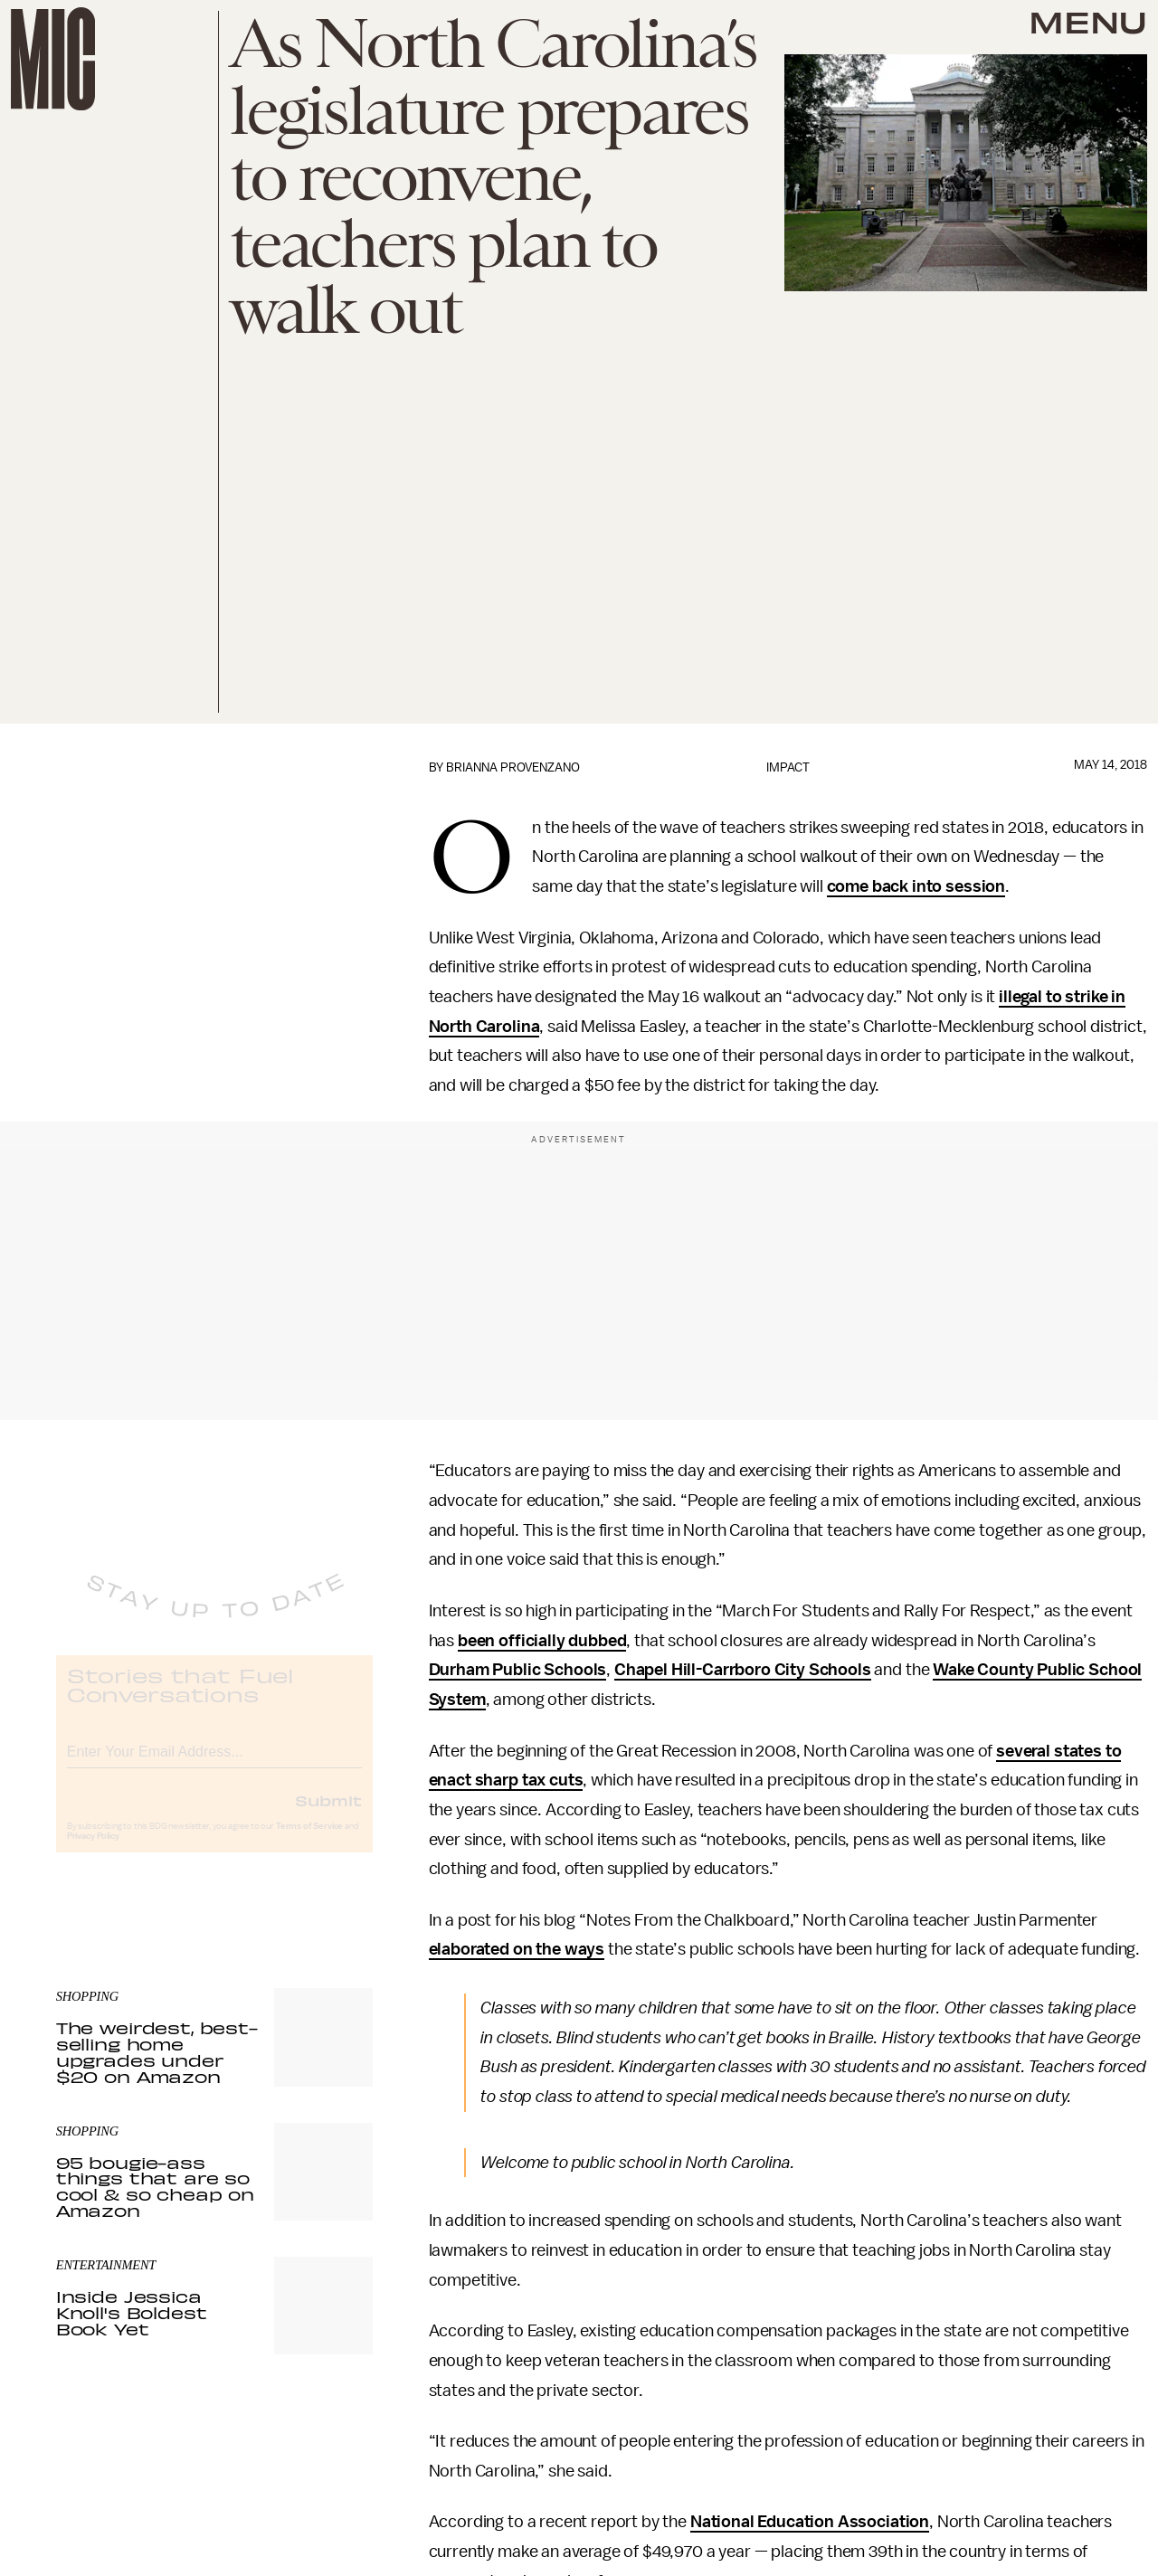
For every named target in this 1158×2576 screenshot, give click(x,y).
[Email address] (214, 1763)
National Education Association (809, 2522)
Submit (328, 1814)
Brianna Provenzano (513, 767)
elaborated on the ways (516, 1949)
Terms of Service (309, 1840)
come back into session (916, 886)
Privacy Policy (93, 1850)
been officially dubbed (542, 1641)
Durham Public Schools (518, 1670)
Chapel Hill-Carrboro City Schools (742, 1670)
